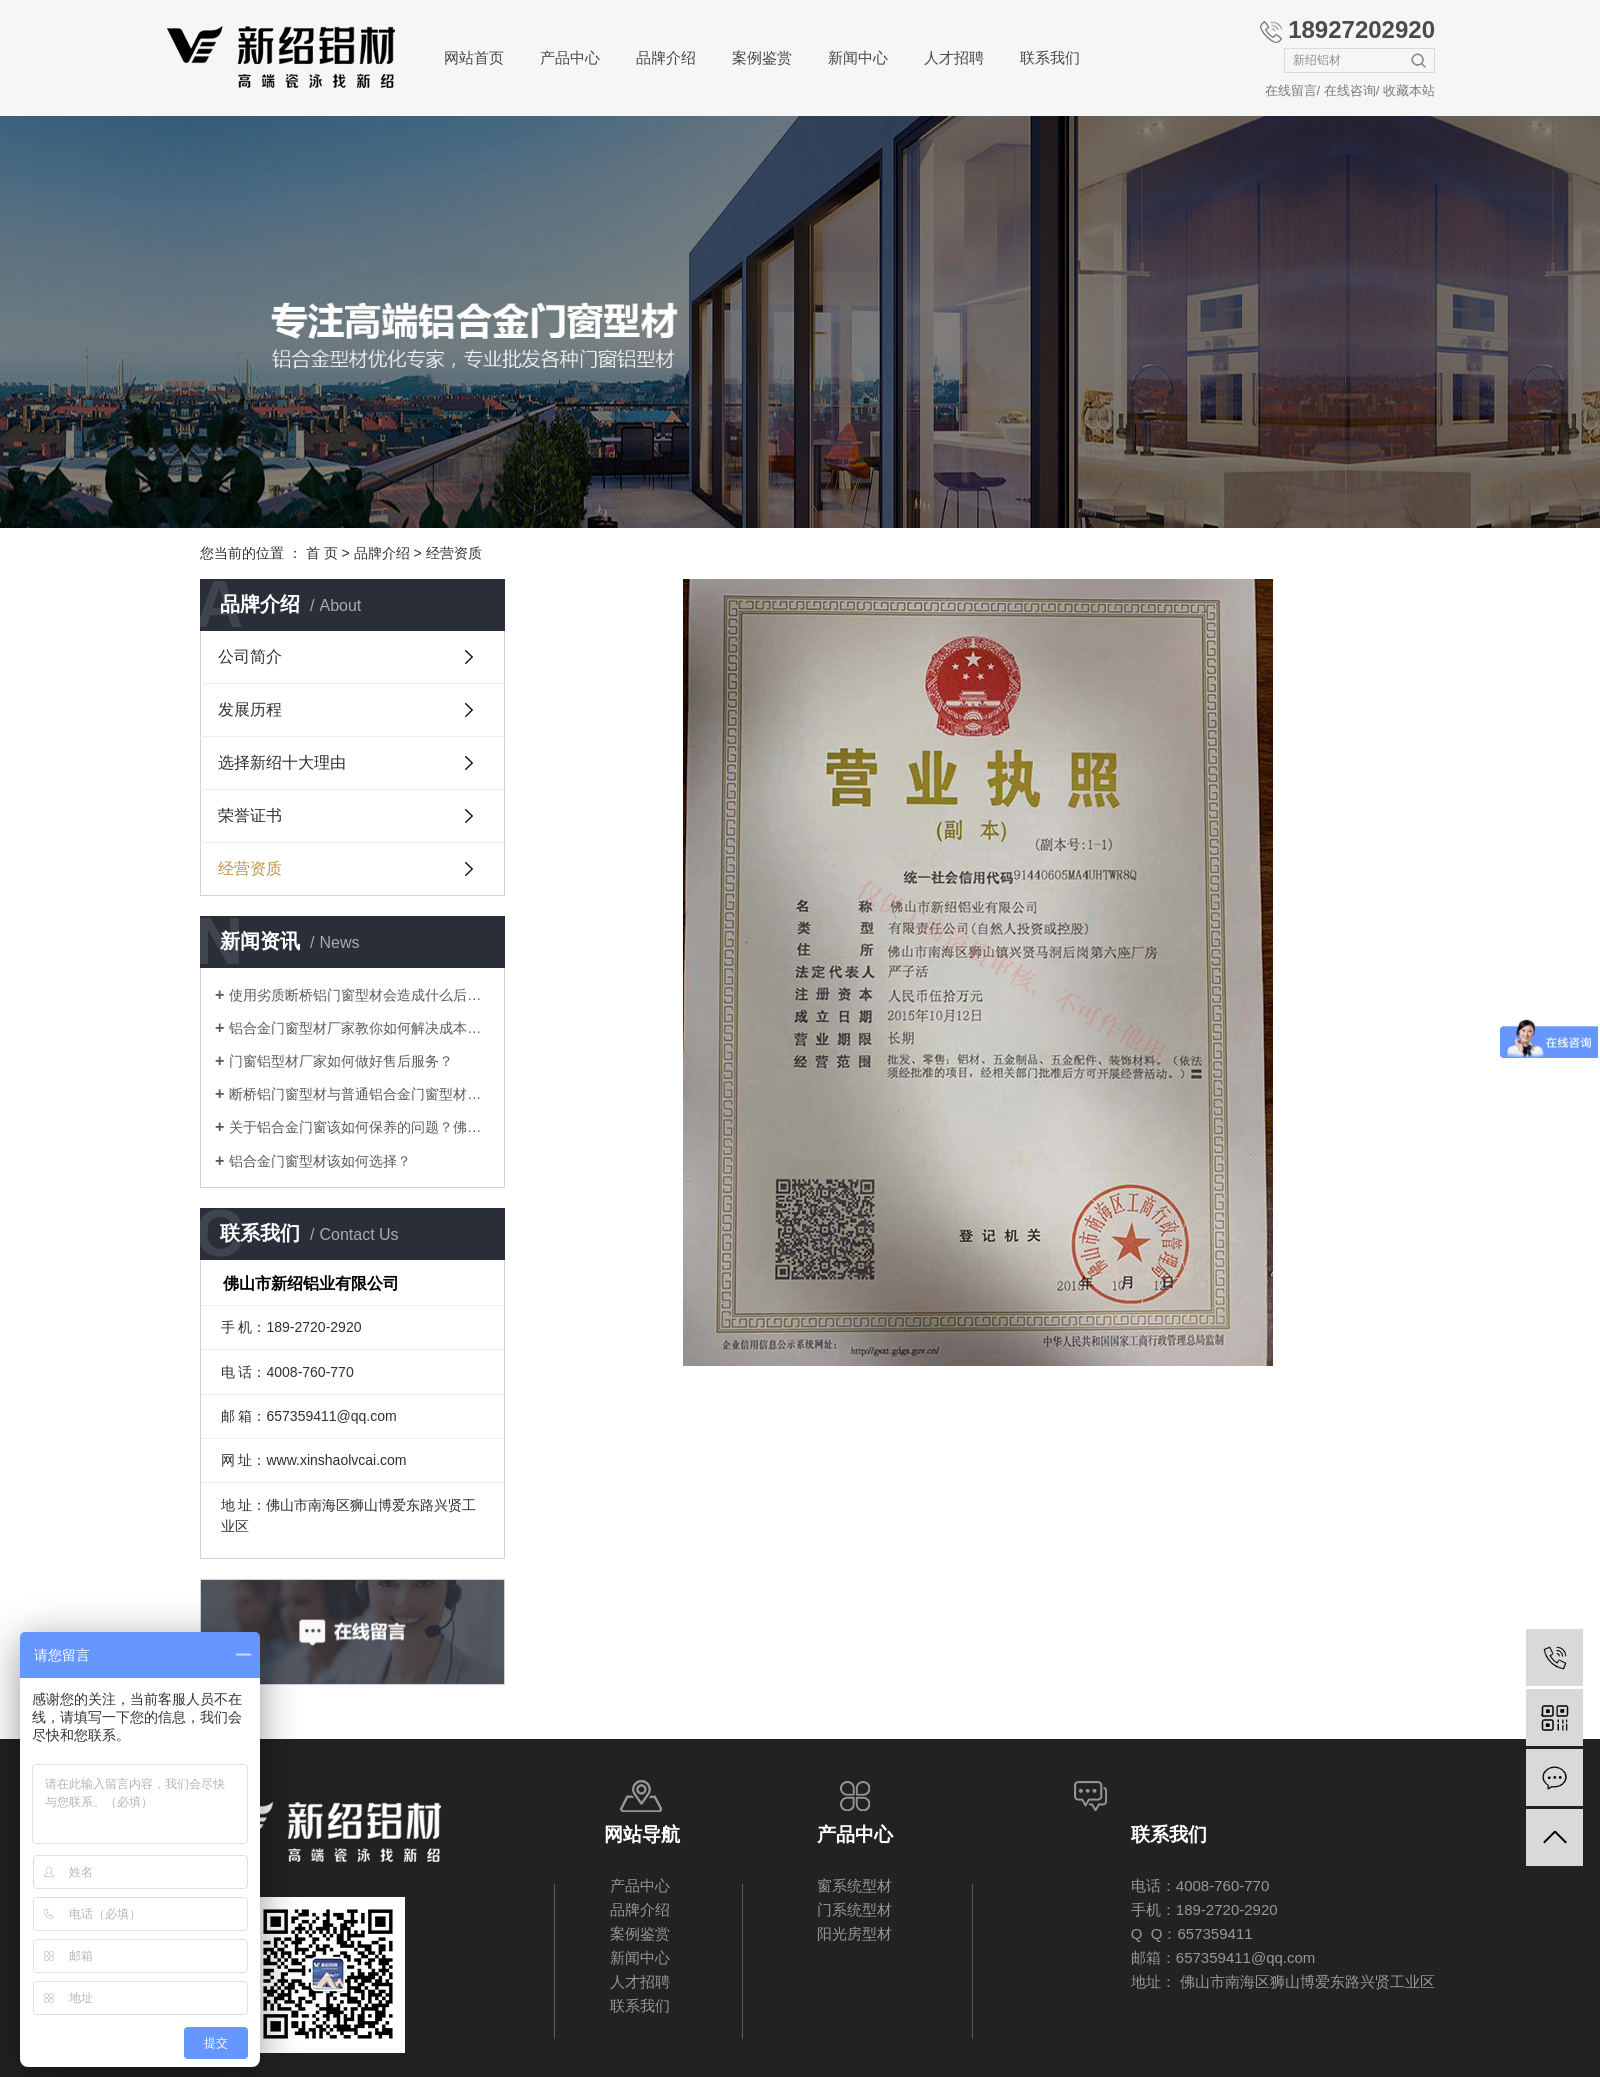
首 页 (322, 553)
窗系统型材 (854, 1885)
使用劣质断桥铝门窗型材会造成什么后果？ (359, 995)
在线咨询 (1350, 90)
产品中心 (570, 57)
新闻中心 (858, 57)
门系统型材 (854, 1909)
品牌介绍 (666, 57)
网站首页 (474, 57)
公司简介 (250, 656)
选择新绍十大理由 (282, 762)
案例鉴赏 (762, 57)
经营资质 (250, 868)
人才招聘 (954, 57)
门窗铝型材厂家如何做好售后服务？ (341, 1061)
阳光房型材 (854, 1933)
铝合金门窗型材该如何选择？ (320, 1161)
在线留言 (1291, 90)
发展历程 (250, 709)
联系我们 (1050, 57)
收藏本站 (1409, 90)
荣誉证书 (250, 815)
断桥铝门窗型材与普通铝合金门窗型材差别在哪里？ (359, 1094)
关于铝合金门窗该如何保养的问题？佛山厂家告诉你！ (359, 1127)
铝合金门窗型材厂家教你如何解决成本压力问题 (359, 1028)
